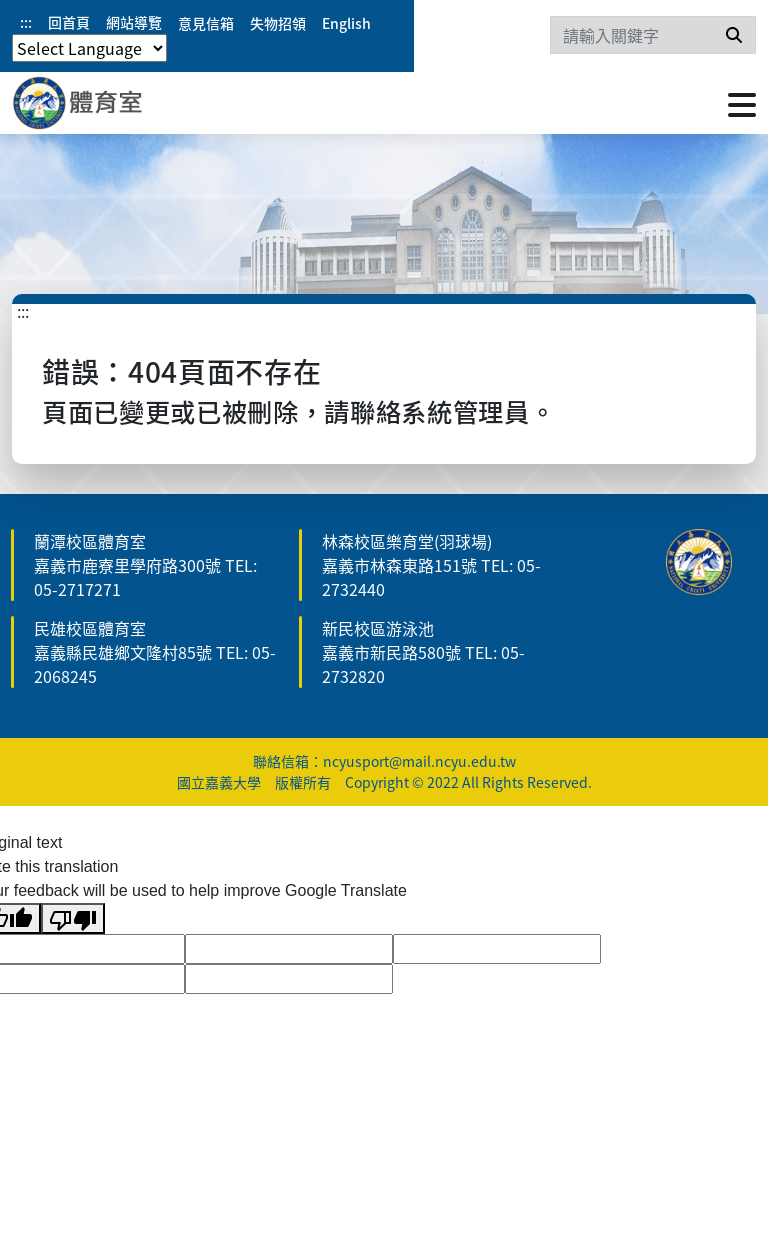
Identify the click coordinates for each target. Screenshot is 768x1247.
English (346, 23)
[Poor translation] (73, 918)
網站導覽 (134, 22)
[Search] (653, 35)
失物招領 (278, 23)
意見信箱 (206, 23)
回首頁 (69, 22)
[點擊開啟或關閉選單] (742, 103)
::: (26, 22)
